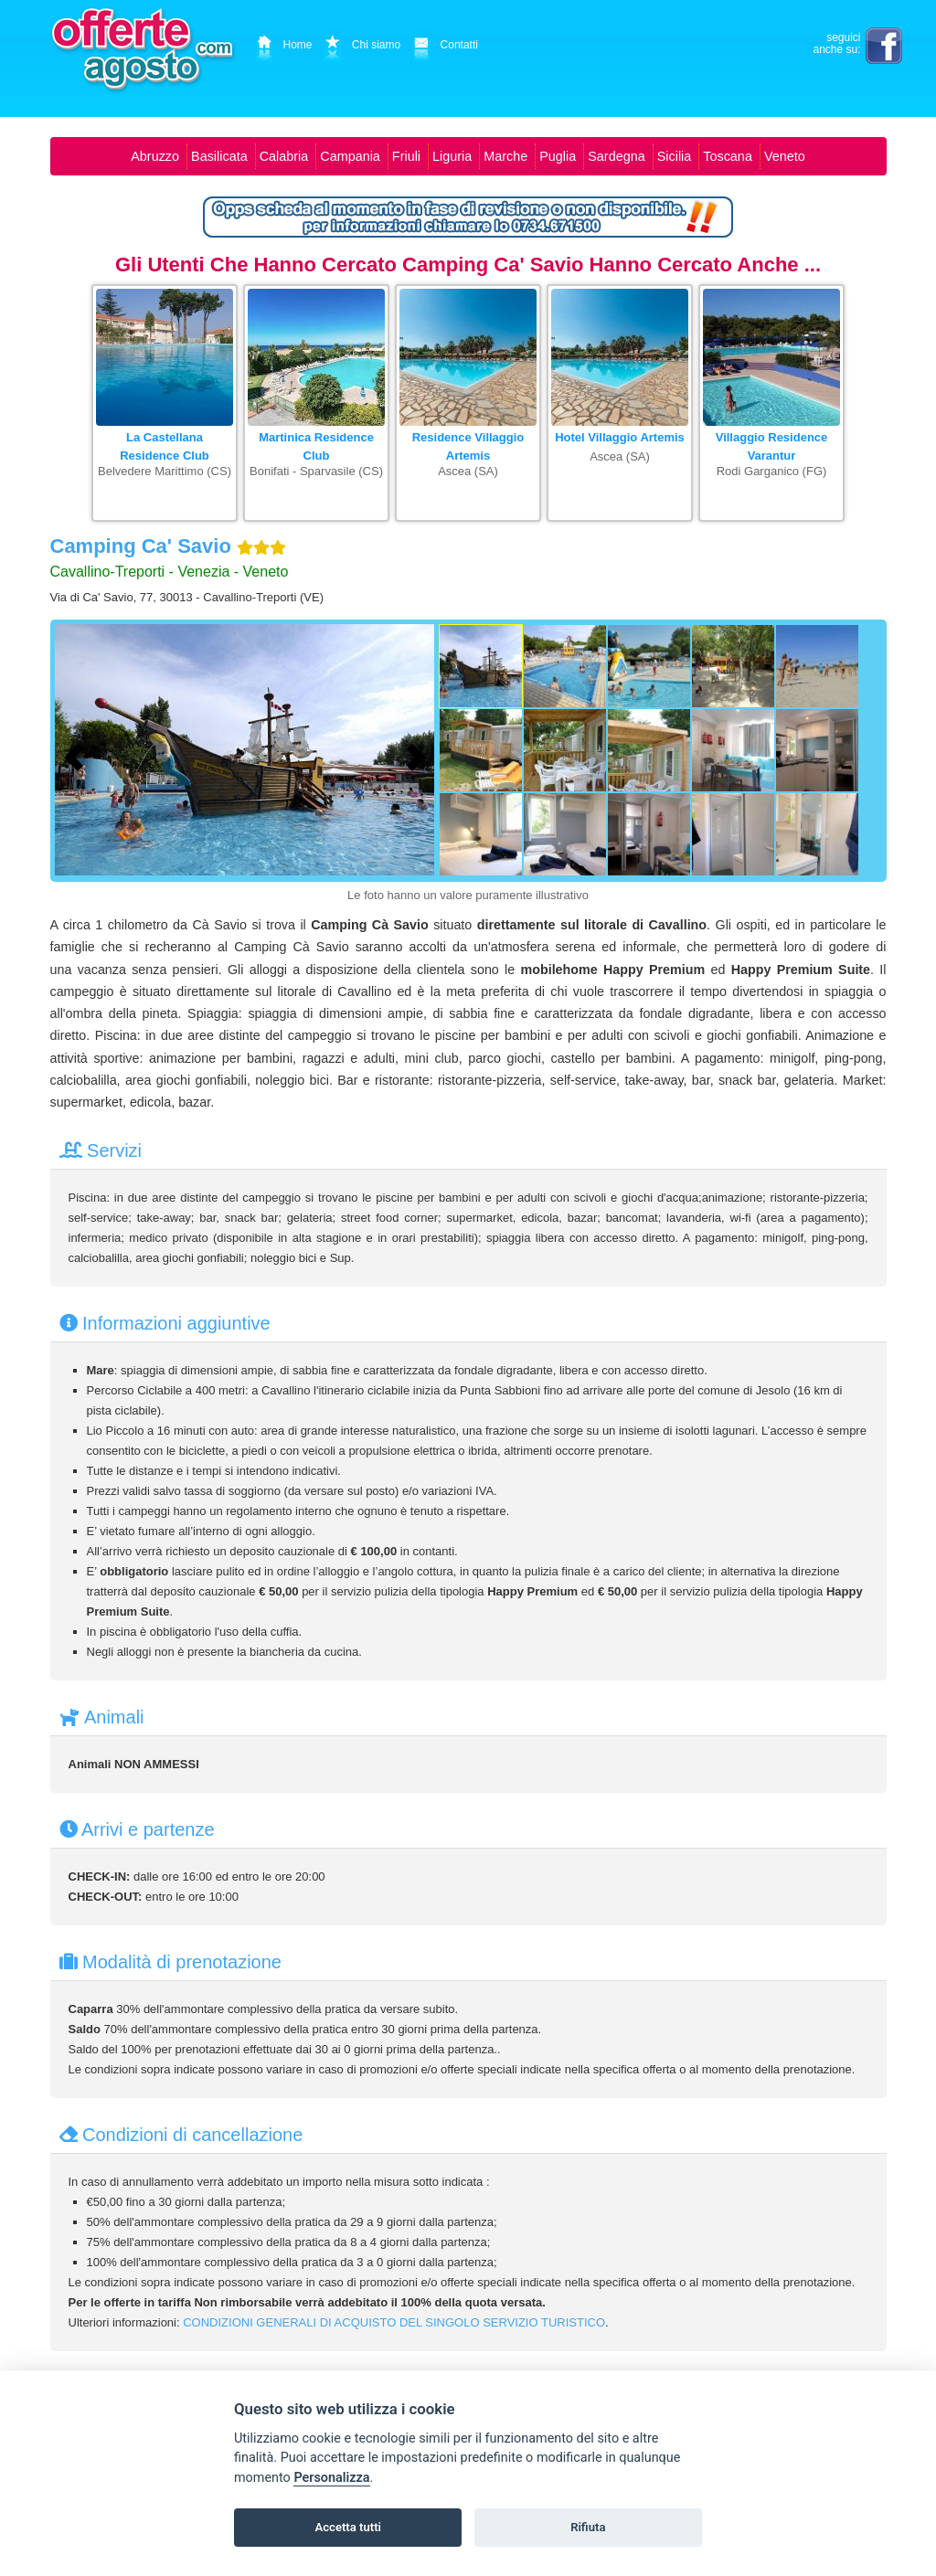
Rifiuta (587, 2527)
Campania (350, 156)
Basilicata (219, 156)
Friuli (406, 156)
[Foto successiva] (420, 755)
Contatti (445, 44)
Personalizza (331, 2478)
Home (284, 44)
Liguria (452, 156)
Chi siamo (362, 44)
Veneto (784, 156)
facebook (884, 45)
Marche (505, 156)
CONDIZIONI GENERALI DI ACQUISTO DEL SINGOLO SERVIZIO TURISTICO (394, 2322)
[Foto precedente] (77, 755)
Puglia (557, 156)
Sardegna (616, 156)
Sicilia (674, 156)
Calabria (284, 156)
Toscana (727, 156)
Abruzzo (155, 156)
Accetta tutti (347, 2527)
